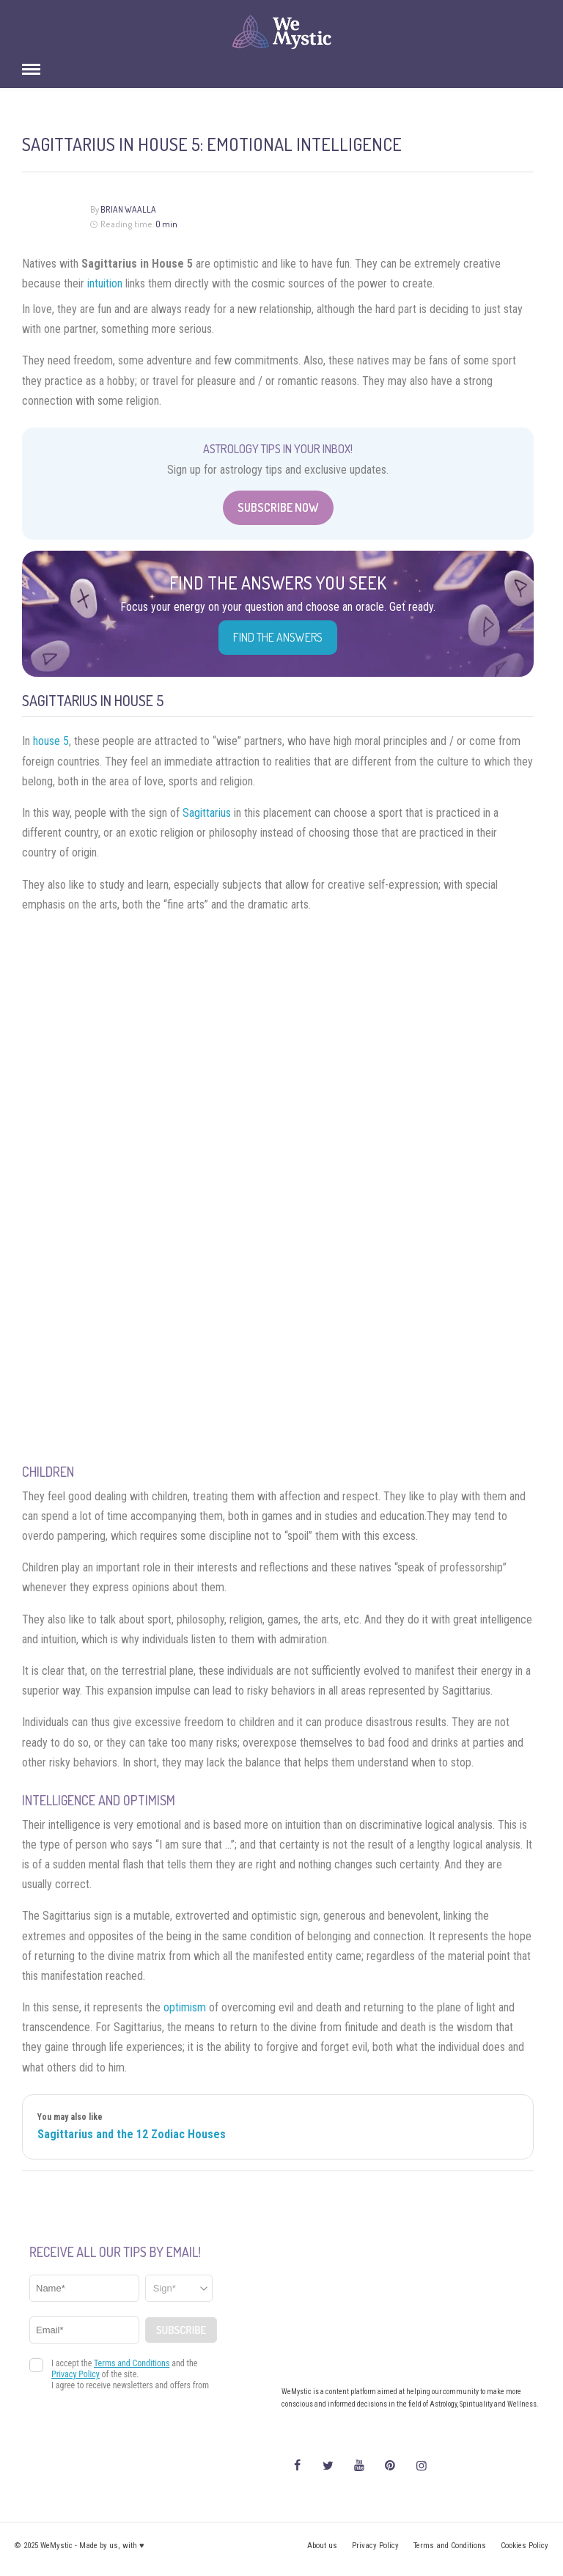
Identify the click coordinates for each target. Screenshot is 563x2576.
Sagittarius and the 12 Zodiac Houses (131, 2134)
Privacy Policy (375, 2545)
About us (322, 2545)
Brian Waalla (128, 209)
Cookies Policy (524, 2545)
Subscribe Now (278, 507)
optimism (184, 2007)
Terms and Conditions (449, 2545)
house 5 (51, 741)
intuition (104, 283)
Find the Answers (278, 637)
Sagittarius (207, 813)
